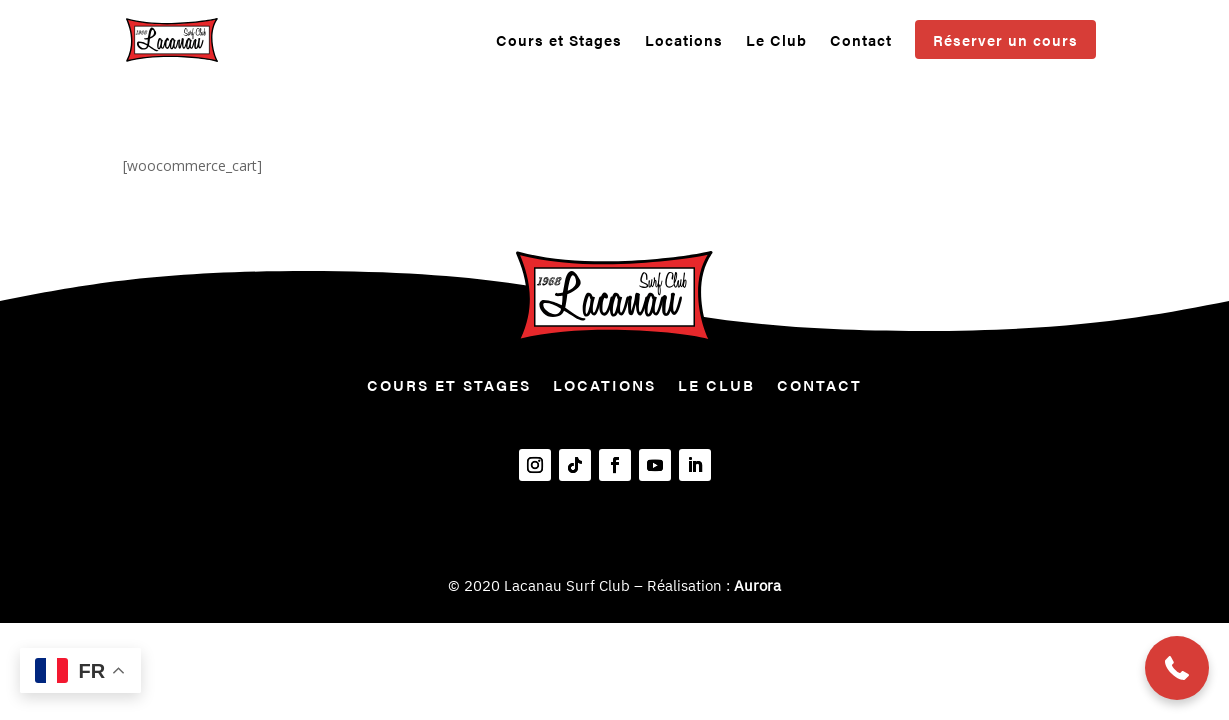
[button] (1177, 668)
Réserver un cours (1005, 39)
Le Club (776, 41)
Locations (684, 41)
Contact (861, 41)
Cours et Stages (559, 41)
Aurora (757, 585)
